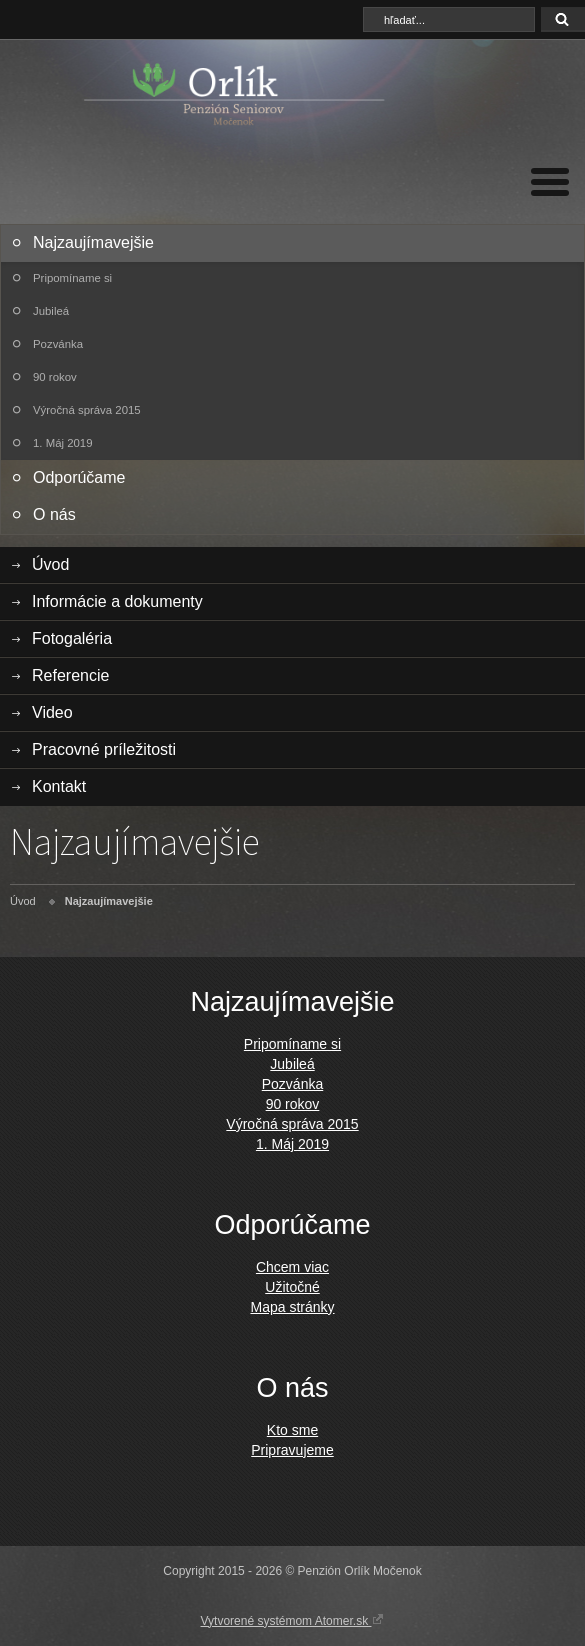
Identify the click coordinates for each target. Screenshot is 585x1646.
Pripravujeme (292, 1450)
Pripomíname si (72, 278)
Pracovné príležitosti (104, 749)
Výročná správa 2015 (87, 410)
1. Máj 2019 (63, 443)
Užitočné (292, 1287)
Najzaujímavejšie (93, 242)
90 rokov (55, 377)
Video (52, 712)
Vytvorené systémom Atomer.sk (293, 1620)
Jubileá (51, 311)
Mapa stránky (292, 1307)
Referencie (70, 675)
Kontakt (59, 786)
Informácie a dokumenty (117, 601)
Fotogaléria (72, 638)
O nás (54, 514)
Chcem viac (292, 1267)
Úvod (50, 564)
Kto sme (292, 1430)
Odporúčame (79, 477)
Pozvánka (58, 344)
